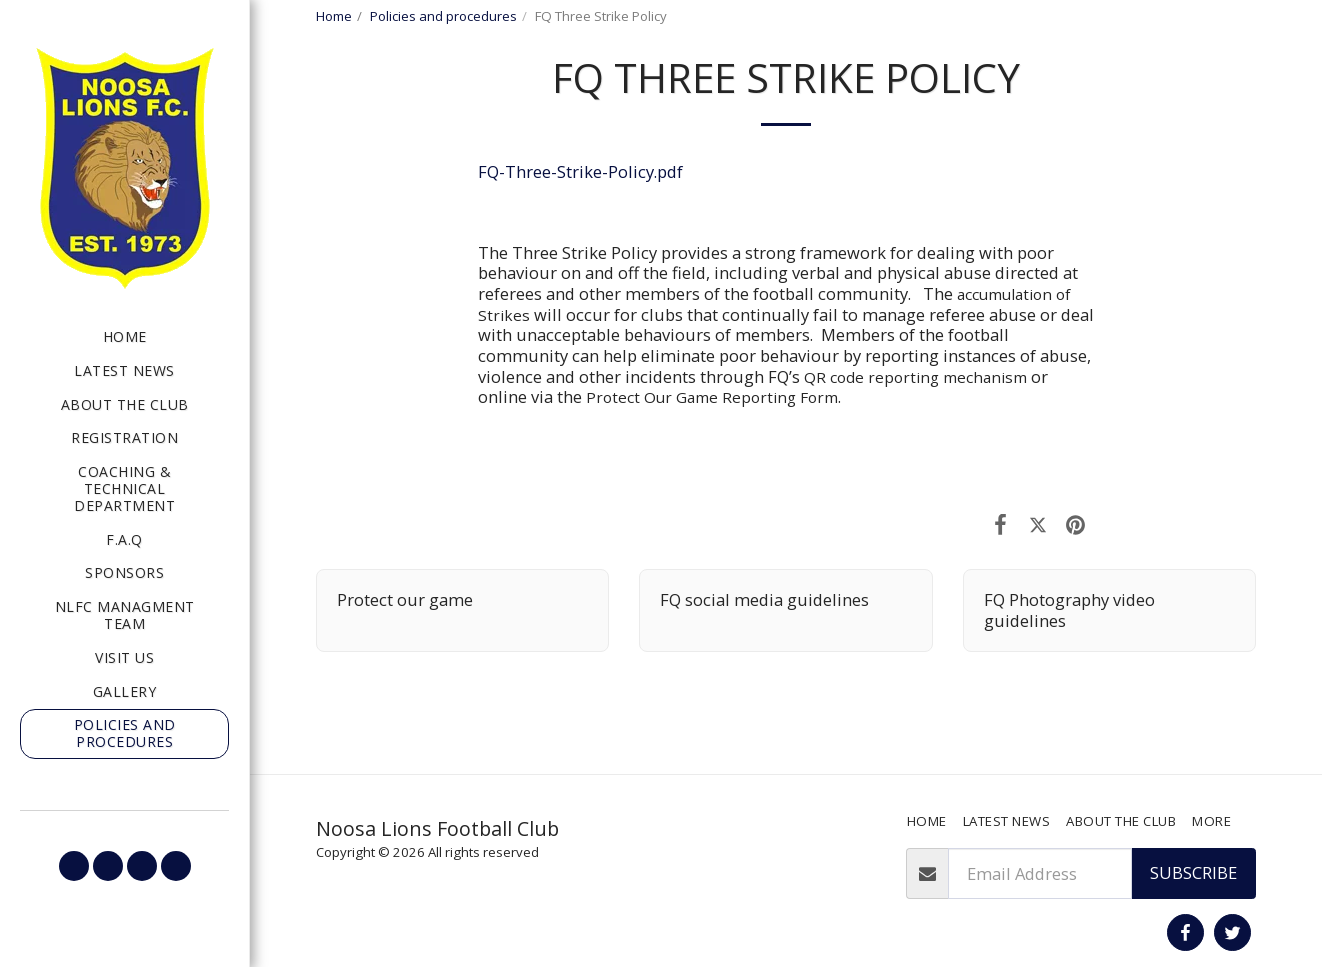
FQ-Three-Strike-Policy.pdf (580, 171)
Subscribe (1193, 872)
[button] (74, 866)
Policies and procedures (443, 16)
